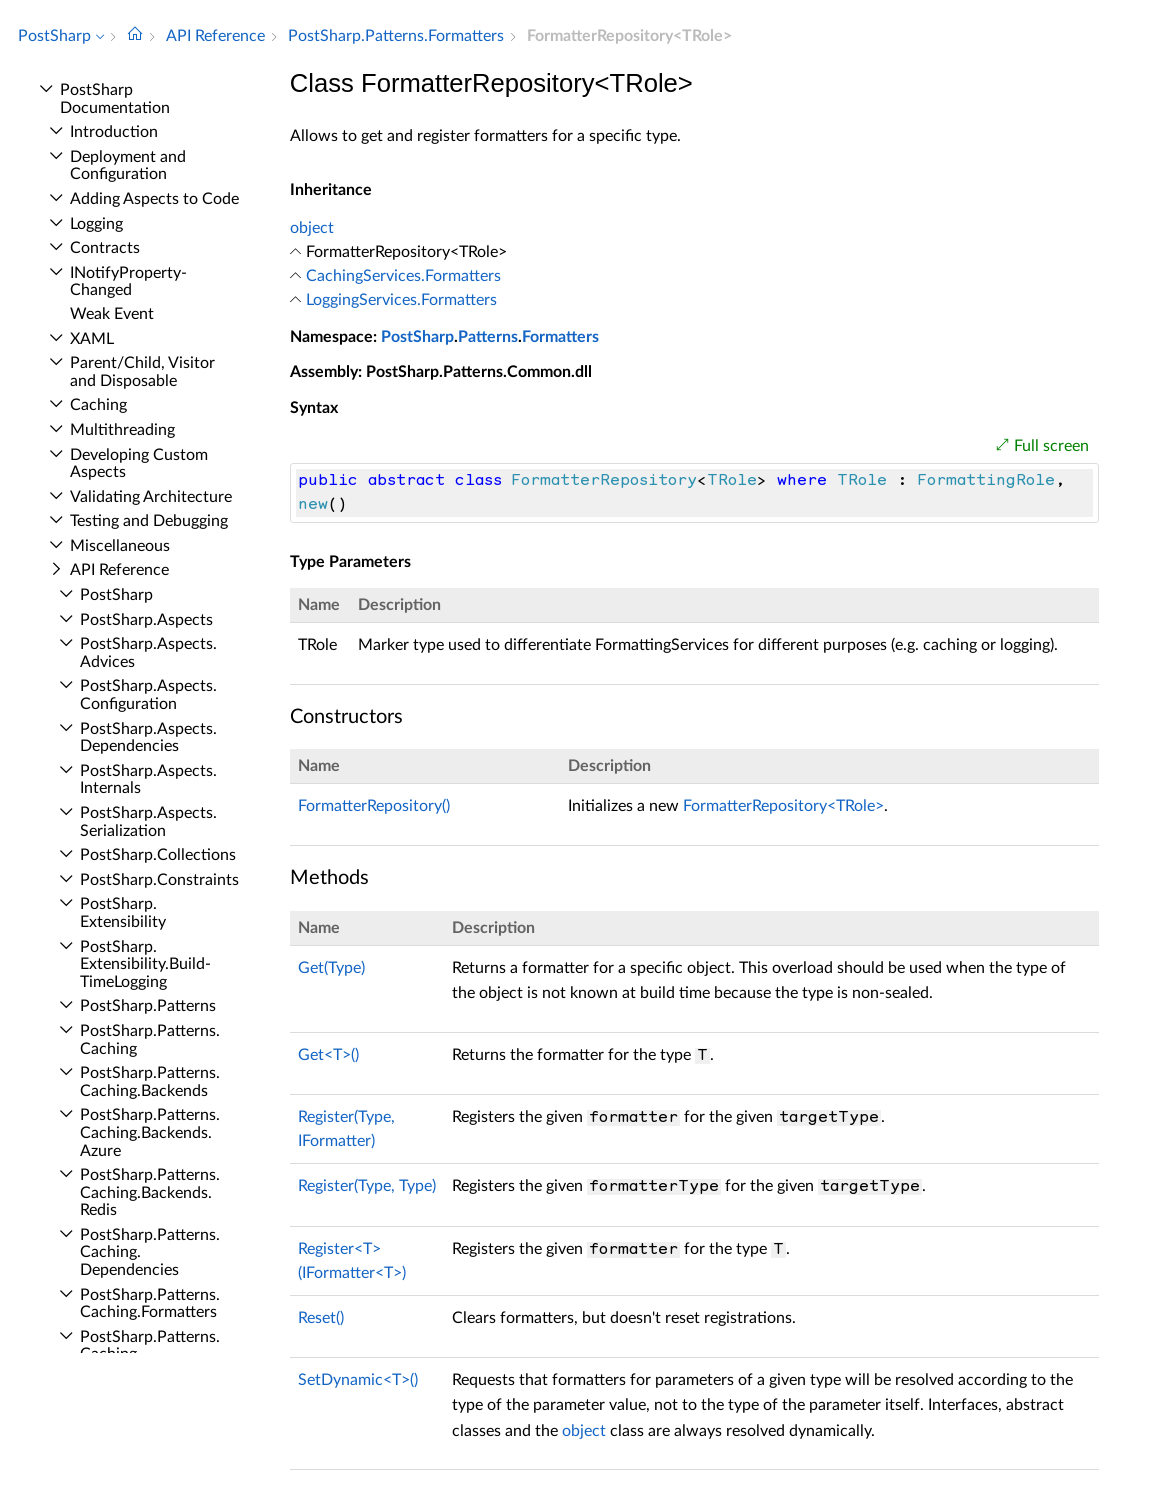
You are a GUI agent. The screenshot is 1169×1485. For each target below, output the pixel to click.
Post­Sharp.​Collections (158, 855)
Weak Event (112, 314)
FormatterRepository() (374, 806)
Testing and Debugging (149, 521)
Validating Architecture (151, 497)
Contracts (105, 248)
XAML (92, 339)
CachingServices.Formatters (403, 276)
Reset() (321, 1318)
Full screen (1051, 446)
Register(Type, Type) (367, 1186)
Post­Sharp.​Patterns (148, 1006)
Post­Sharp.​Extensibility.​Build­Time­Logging (145, 964)
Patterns (488, 337)
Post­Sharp (116, 595)
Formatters (560, 337)
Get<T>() (328, 1055)
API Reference (119, 570)
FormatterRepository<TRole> (783, 806)
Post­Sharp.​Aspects (146, 620)
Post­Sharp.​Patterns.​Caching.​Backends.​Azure (150, 1132)
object (312, 228)
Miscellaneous (120, 546)
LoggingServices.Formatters (401, 300)
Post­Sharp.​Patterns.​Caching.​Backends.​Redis (150, 1192)
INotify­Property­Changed (128, 282)
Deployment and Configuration (128, 166)
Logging (96, 224)
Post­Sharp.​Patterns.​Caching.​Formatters (150, 1304)
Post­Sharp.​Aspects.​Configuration (148, 695)
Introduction (114, 132)
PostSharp (417, 337)
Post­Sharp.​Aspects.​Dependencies (148, 738)
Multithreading (122, 430)
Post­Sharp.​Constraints (159, 880)
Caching (98, 405)
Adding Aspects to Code (154, 199)
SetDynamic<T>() (358, 1380)
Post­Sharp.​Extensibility (123, 913)
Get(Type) (331, 968)
